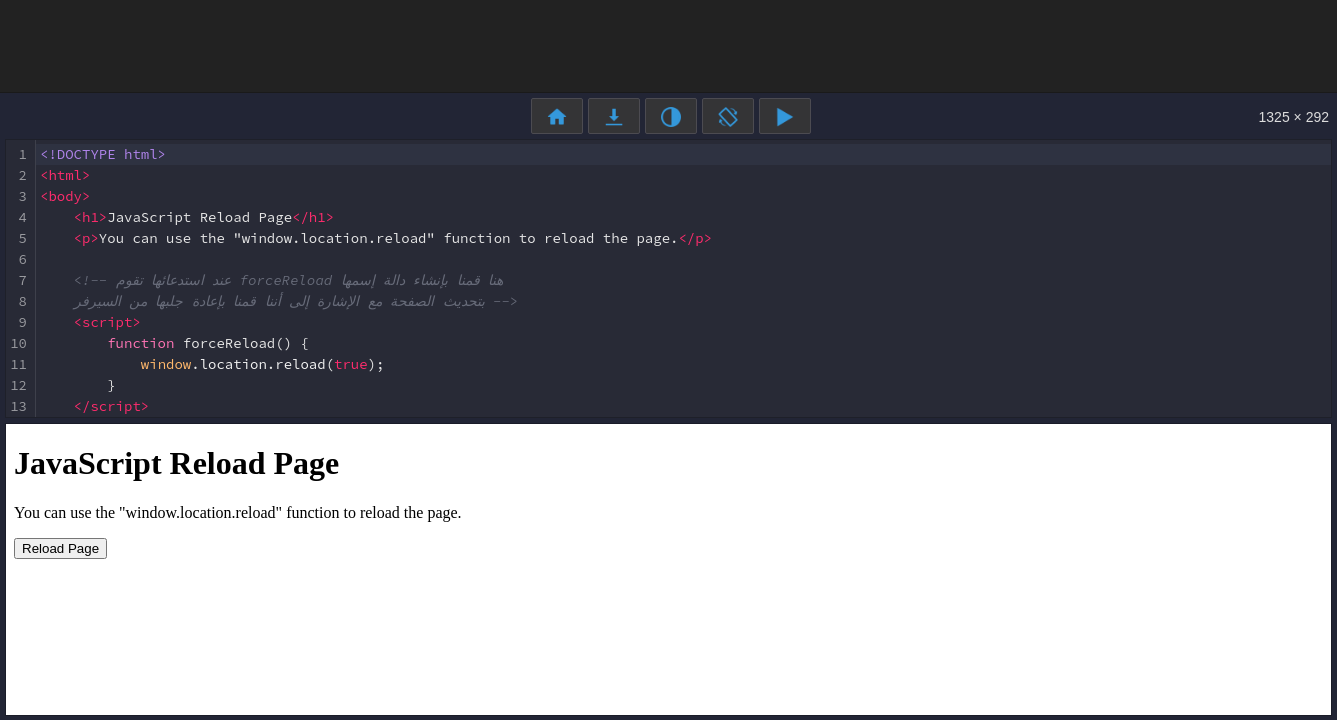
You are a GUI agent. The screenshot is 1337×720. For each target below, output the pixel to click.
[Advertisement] (669, 45)
